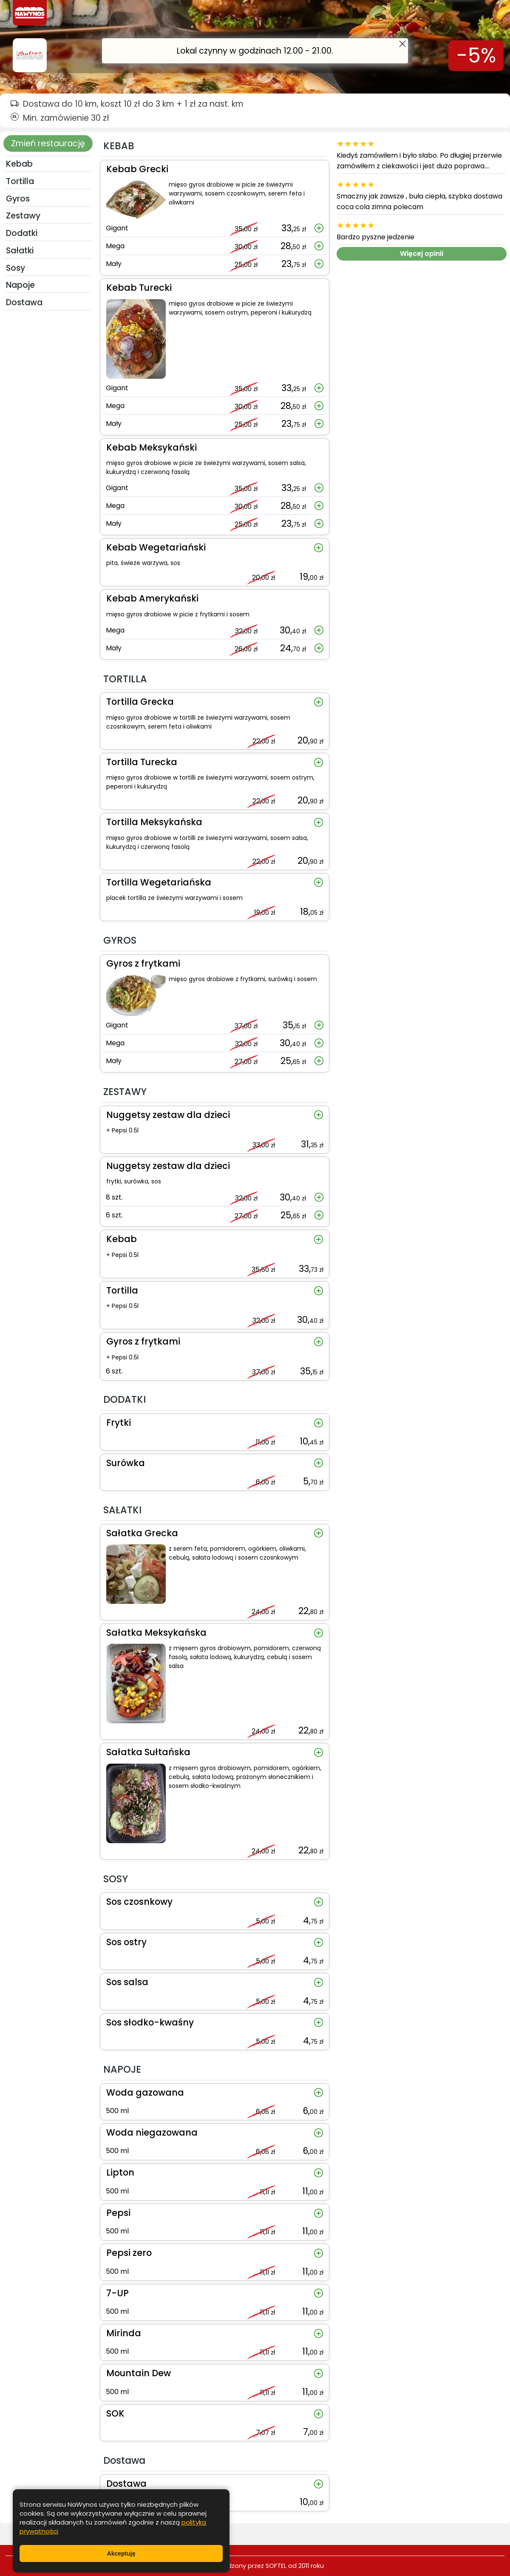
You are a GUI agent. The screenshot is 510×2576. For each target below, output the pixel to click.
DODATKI (21, 233)
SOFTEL (276, 2566)
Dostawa (24, 302)
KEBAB (19, 164)
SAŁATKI (20, 250)
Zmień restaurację (48, 143)
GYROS (18, 198)
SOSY (15, 268)
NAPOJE (20, 285)
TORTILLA (20, 181)
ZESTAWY (23, 215)
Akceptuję (121, 2553)
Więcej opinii (421, 253)
